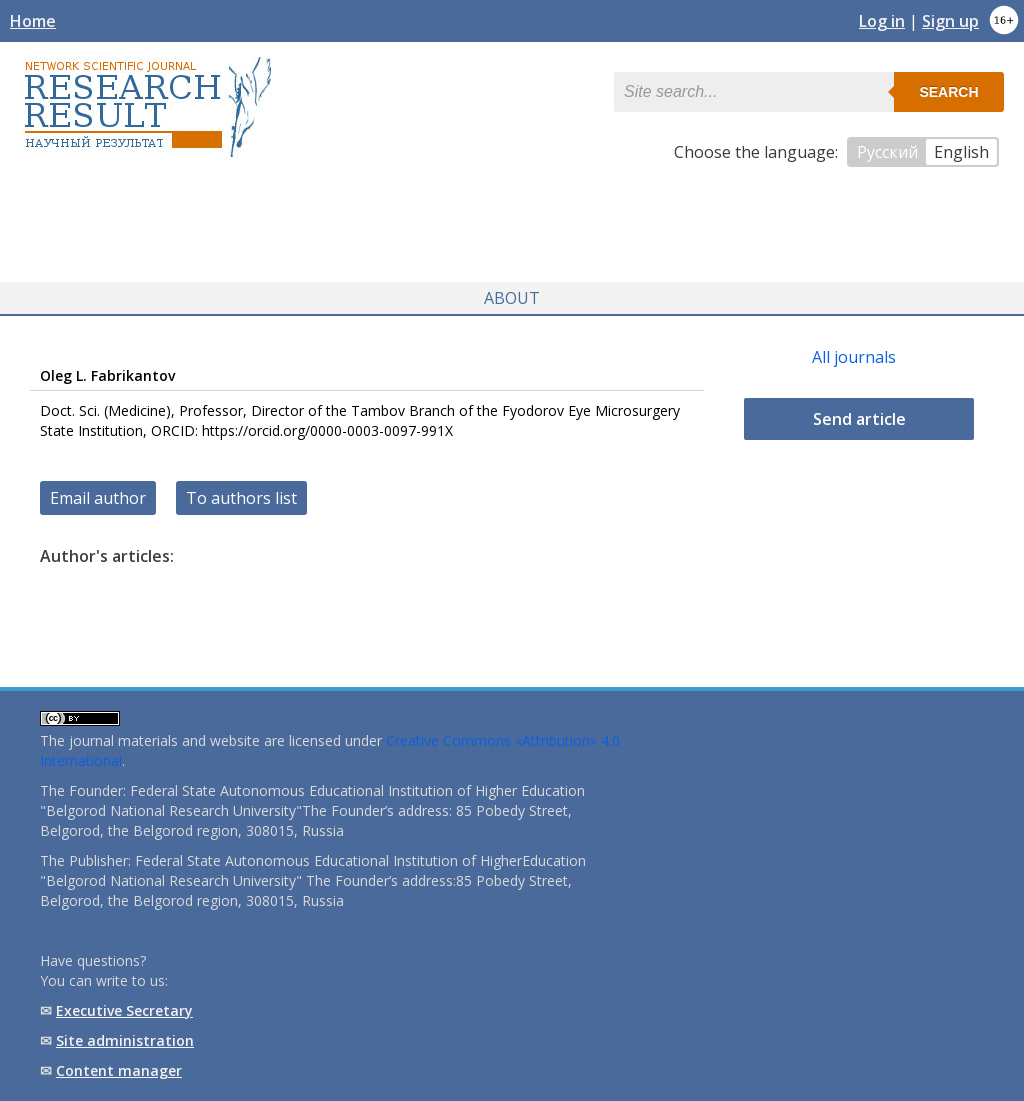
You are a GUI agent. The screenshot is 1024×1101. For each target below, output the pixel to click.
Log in (882, 21)
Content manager (119, 1070)
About (512, 298)
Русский (887, 152)
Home (33, 21)
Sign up (950, 21)
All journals (854, 357)
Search (948, 92)
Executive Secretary (124, 1010)
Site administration (125, 1040)
